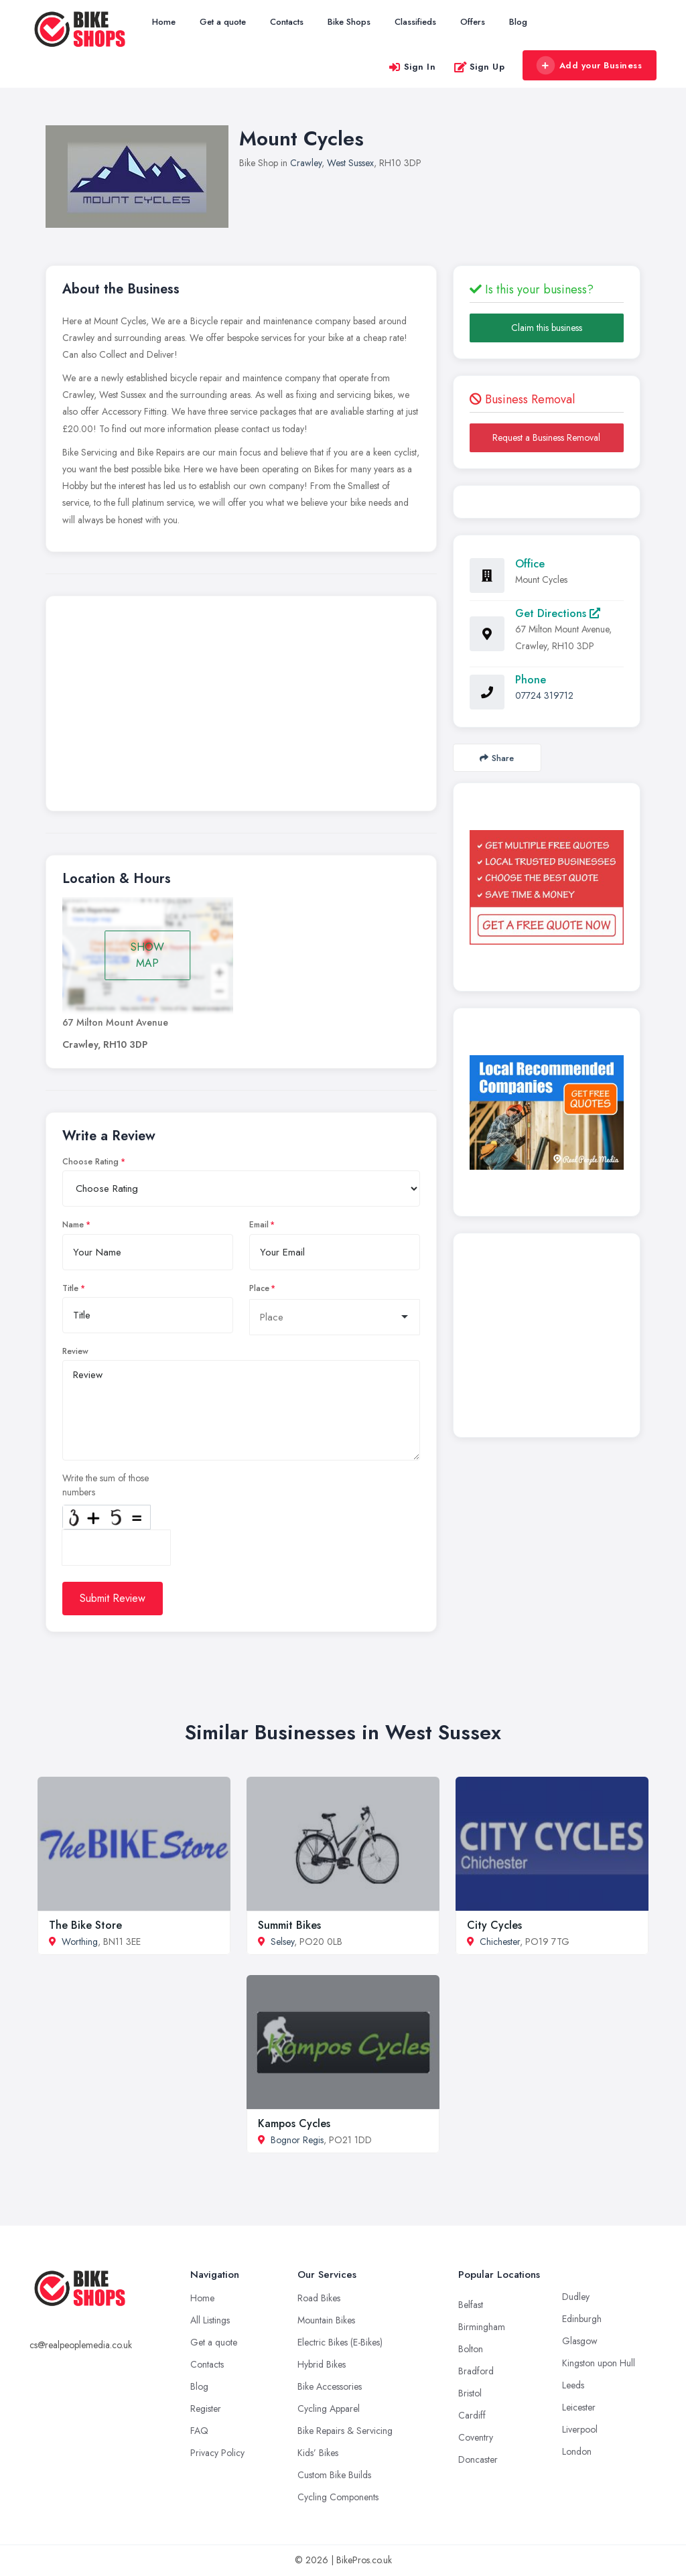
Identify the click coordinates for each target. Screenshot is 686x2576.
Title (70, 1288)
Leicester (579, 2407)
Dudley (576, 2296)
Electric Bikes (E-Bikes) (340, 2342)
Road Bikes (318, 2298)
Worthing (80, 1941)
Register (205, 2408)
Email (259, 1225)
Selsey (282, 1941)
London (577, 2451)
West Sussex (350, 163)
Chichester (500, 1941)
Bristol (470, 2393)
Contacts (286, 21)
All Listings (210, 2320)
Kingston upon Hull (598, 2363)
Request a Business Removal (546, 437)
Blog (518, 21)
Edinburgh (582, 2318)
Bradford (476, 2371)
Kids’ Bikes (317, 2452)
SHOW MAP (147, 955)
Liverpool (580, 2429)
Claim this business (546, 327)
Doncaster (478, 2459)
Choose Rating (90, 1162)
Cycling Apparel (328, 2408)
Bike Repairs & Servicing (345, 2430)
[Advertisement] (241, 707)
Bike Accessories (329, 2386)
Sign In (412, 66)
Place (259, 1288)
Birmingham (481, 2326)
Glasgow (580, 2341)
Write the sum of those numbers (105, 1485)
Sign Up (479, 66)
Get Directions (557, 613)
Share (497, 758)
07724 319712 (544, 695)
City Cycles (494, 1925)
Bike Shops (349, 21)
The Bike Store (85, 1925)
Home (164, 21)
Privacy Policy (217, 2452)
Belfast (470, 2304)
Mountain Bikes (326, 2320)
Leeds (573, 2385)
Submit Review (112, 1598)
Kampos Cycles (294, 2123)
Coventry (475, 2437)
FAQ (199, 2430)
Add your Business (589, 65)
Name (73, 1225)
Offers (472, 21)
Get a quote (223, 21)
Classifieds (415, 21)
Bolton (470, 2349)
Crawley (306, 163)
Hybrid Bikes (321, 2364)
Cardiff (472, 2415)
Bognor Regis (297, 2140)
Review (75, 1351)
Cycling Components (338, 2497)
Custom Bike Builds (334, 2475)
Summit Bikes (289, 1925)
